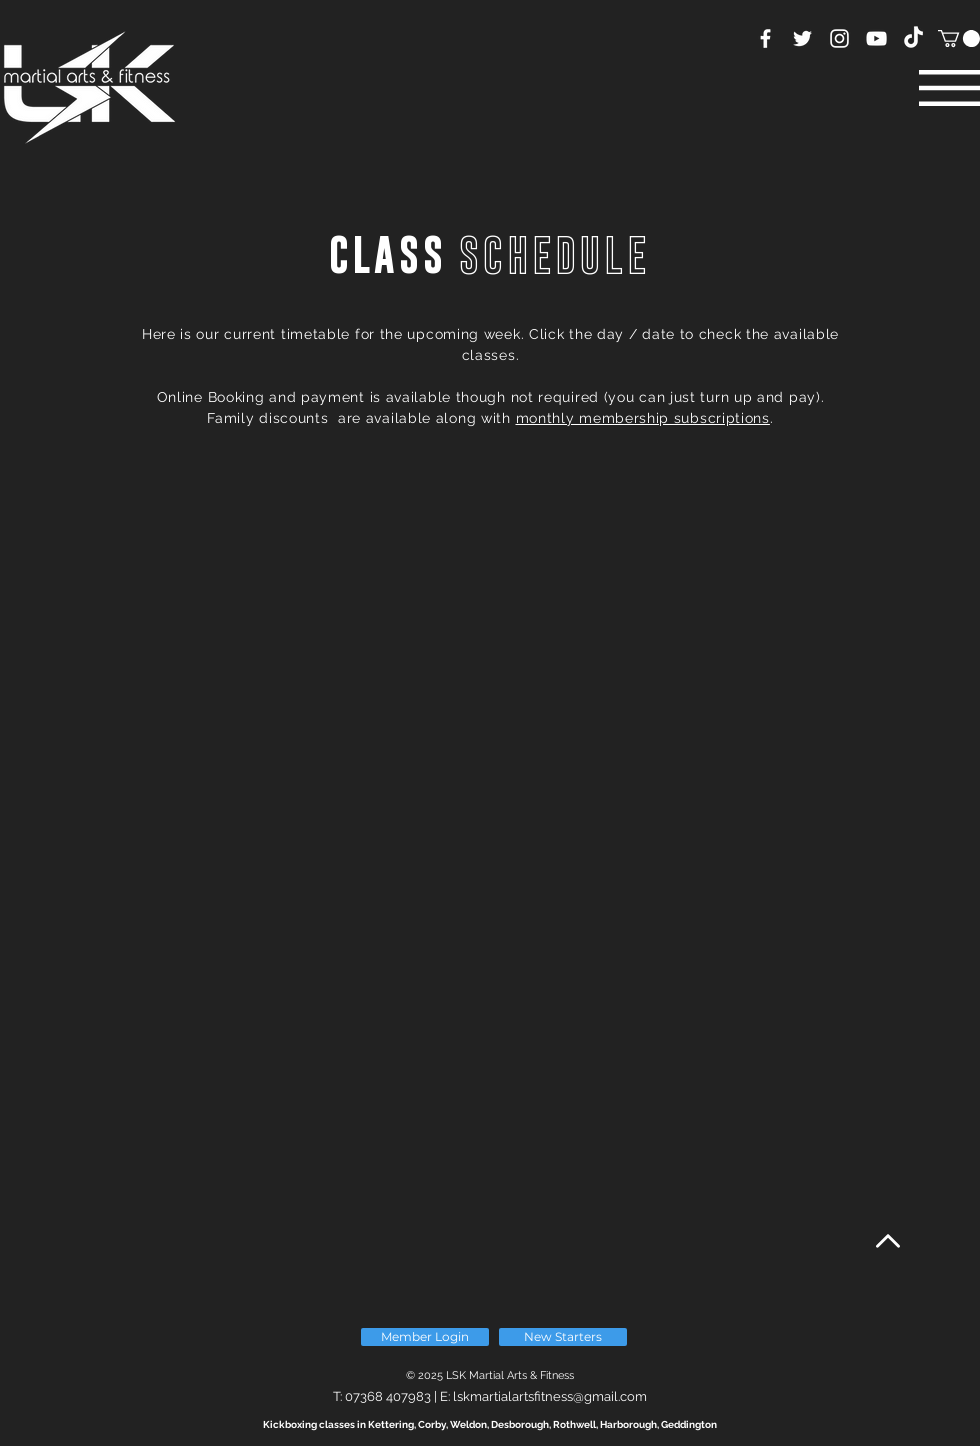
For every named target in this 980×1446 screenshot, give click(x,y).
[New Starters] (563, 1337)
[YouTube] (876, 38)
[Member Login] (425, 1337)
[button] (959, 38)
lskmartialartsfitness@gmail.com (550, 1396)
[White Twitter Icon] (802, 38)
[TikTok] (913, 38)
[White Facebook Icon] (765, 38)
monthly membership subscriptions (643, 418)
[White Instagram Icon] (839, 38)
